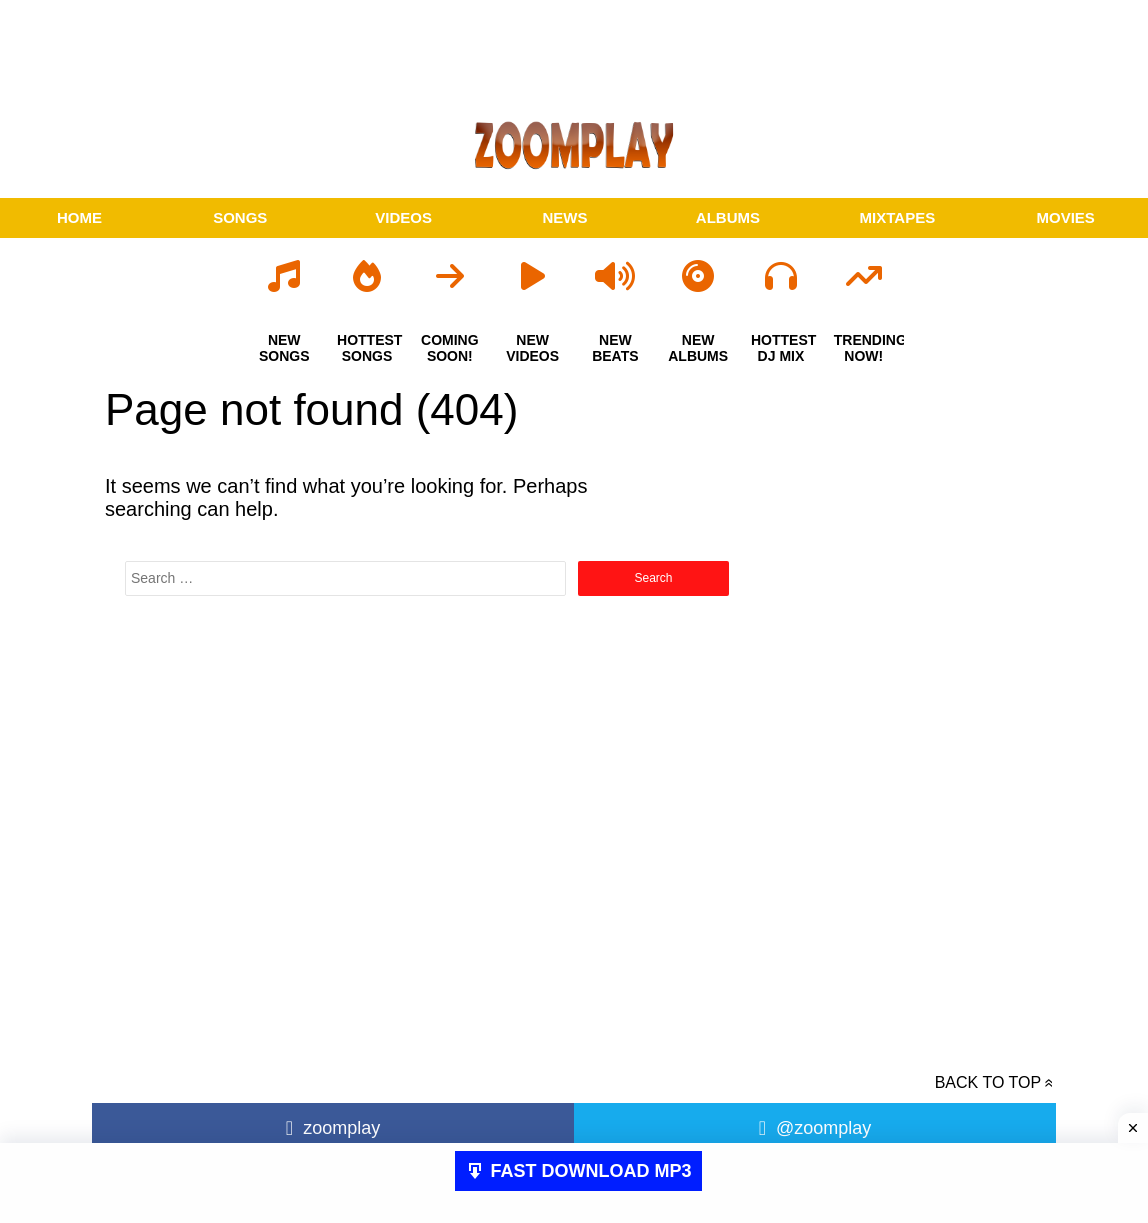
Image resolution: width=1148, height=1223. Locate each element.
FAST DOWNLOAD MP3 (591, 1171)
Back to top (988, 1082)
